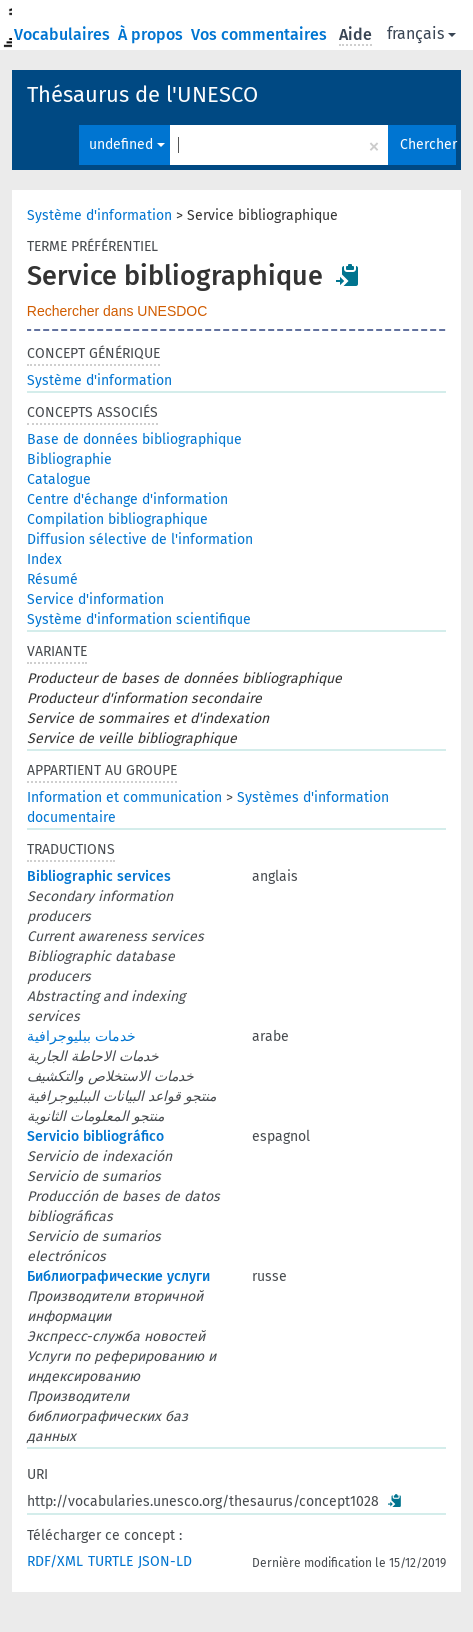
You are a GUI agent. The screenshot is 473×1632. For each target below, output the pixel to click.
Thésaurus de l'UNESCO (142, 94)
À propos (152, 34)
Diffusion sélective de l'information (140, 539)
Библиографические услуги (118, 1276)
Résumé (52, 579)
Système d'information (99, 215)
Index (44, 559)
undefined (127, 144)
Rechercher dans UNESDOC (117, 311)
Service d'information (95, 599)
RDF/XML (55, 1561)
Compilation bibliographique (117, 519)
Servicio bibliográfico (95, 1136)
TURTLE (110, 1561)
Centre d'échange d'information (127, 499)
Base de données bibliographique (134, 439)
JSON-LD (165, 1561)
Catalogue (59, 479)
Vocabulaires (64, 34)
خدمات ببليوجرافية (81, 1036)
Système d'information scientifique (139, 619)
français (421, 33)
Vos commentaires (261, 34)
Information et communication (124, 797)
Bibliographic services (99, 876)
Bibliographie (69, 459)
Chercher (428, 144)
